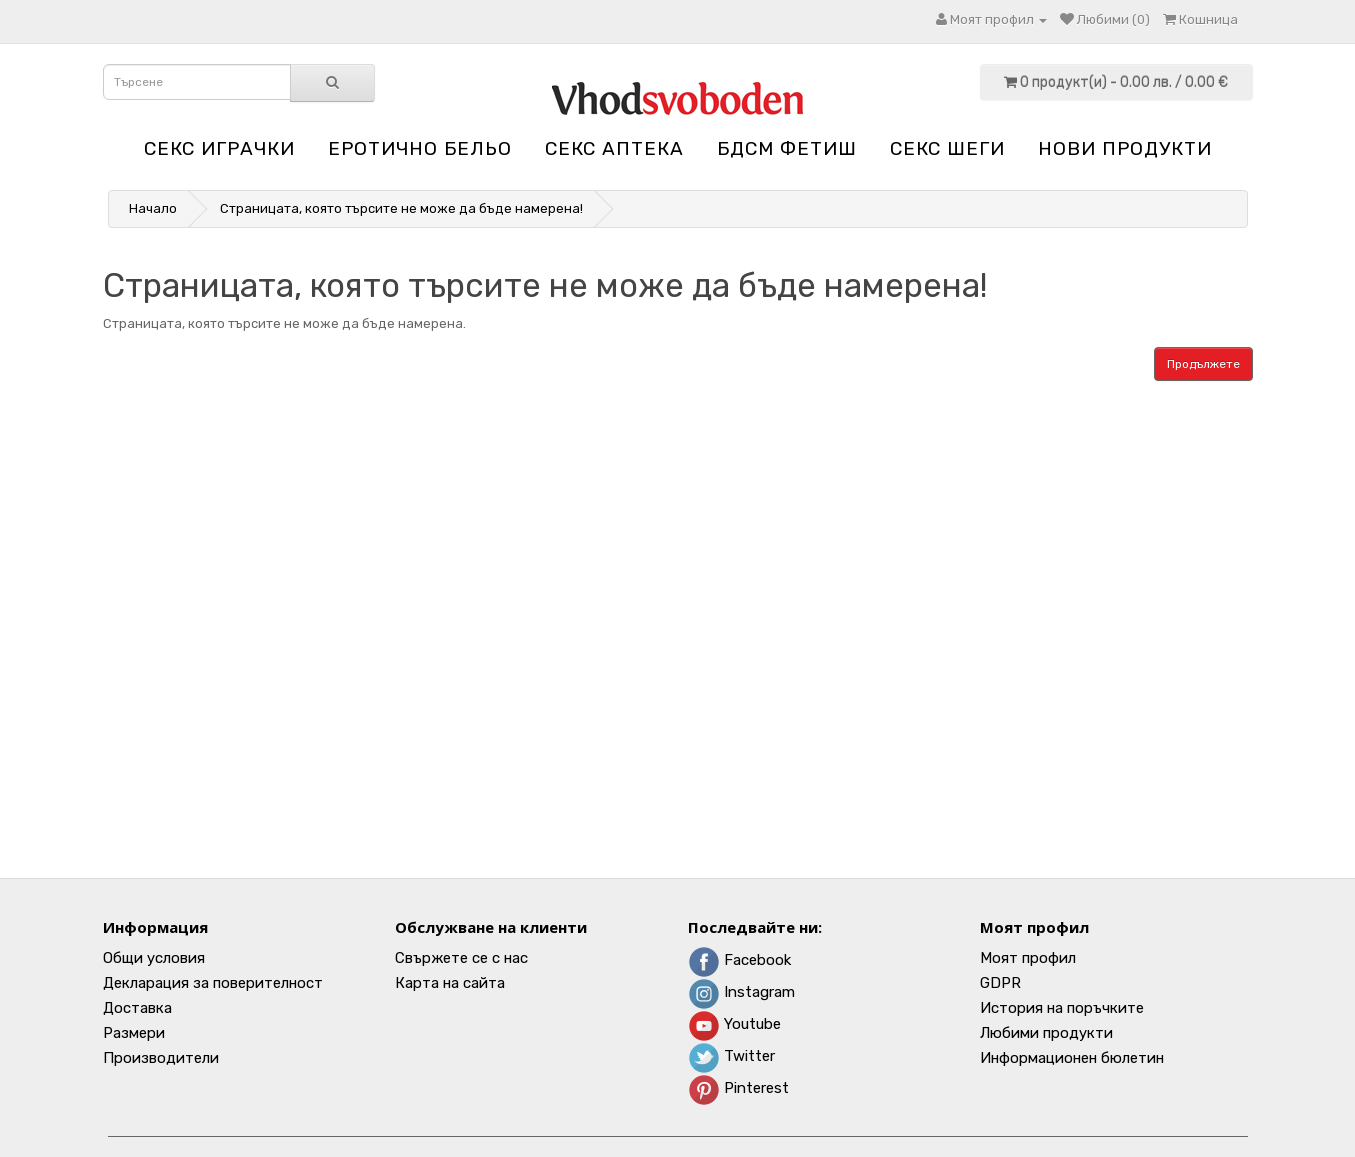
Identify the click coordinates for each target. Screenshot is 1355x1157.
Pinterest (738, 1088)
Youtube (734, 1024)
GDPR (1000, 983)
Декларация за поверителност (213, 983)
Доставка (137, 1008)
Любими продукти (1046, 1033)
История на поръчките (1062, 1008)
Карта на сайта (450, 983)
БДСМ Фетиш (787, 148)
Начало (153, 208)
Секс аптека (614, 148)
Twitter (731, 1056)
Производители (161, 1058)
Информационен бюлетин (1072, 1058)
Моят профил (1028, 958)
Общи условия (154, 958)
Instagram (741, 992)
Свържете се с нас (461, 958)
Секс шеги (947, 148)
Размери (134, 1033)
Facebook (739, 960)
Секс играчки (219, 148)
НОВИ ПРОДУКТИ (1125, 148)
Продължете (1203, 364)
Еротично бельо (420, 148)
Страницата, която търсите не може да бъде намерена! (401, 208)
